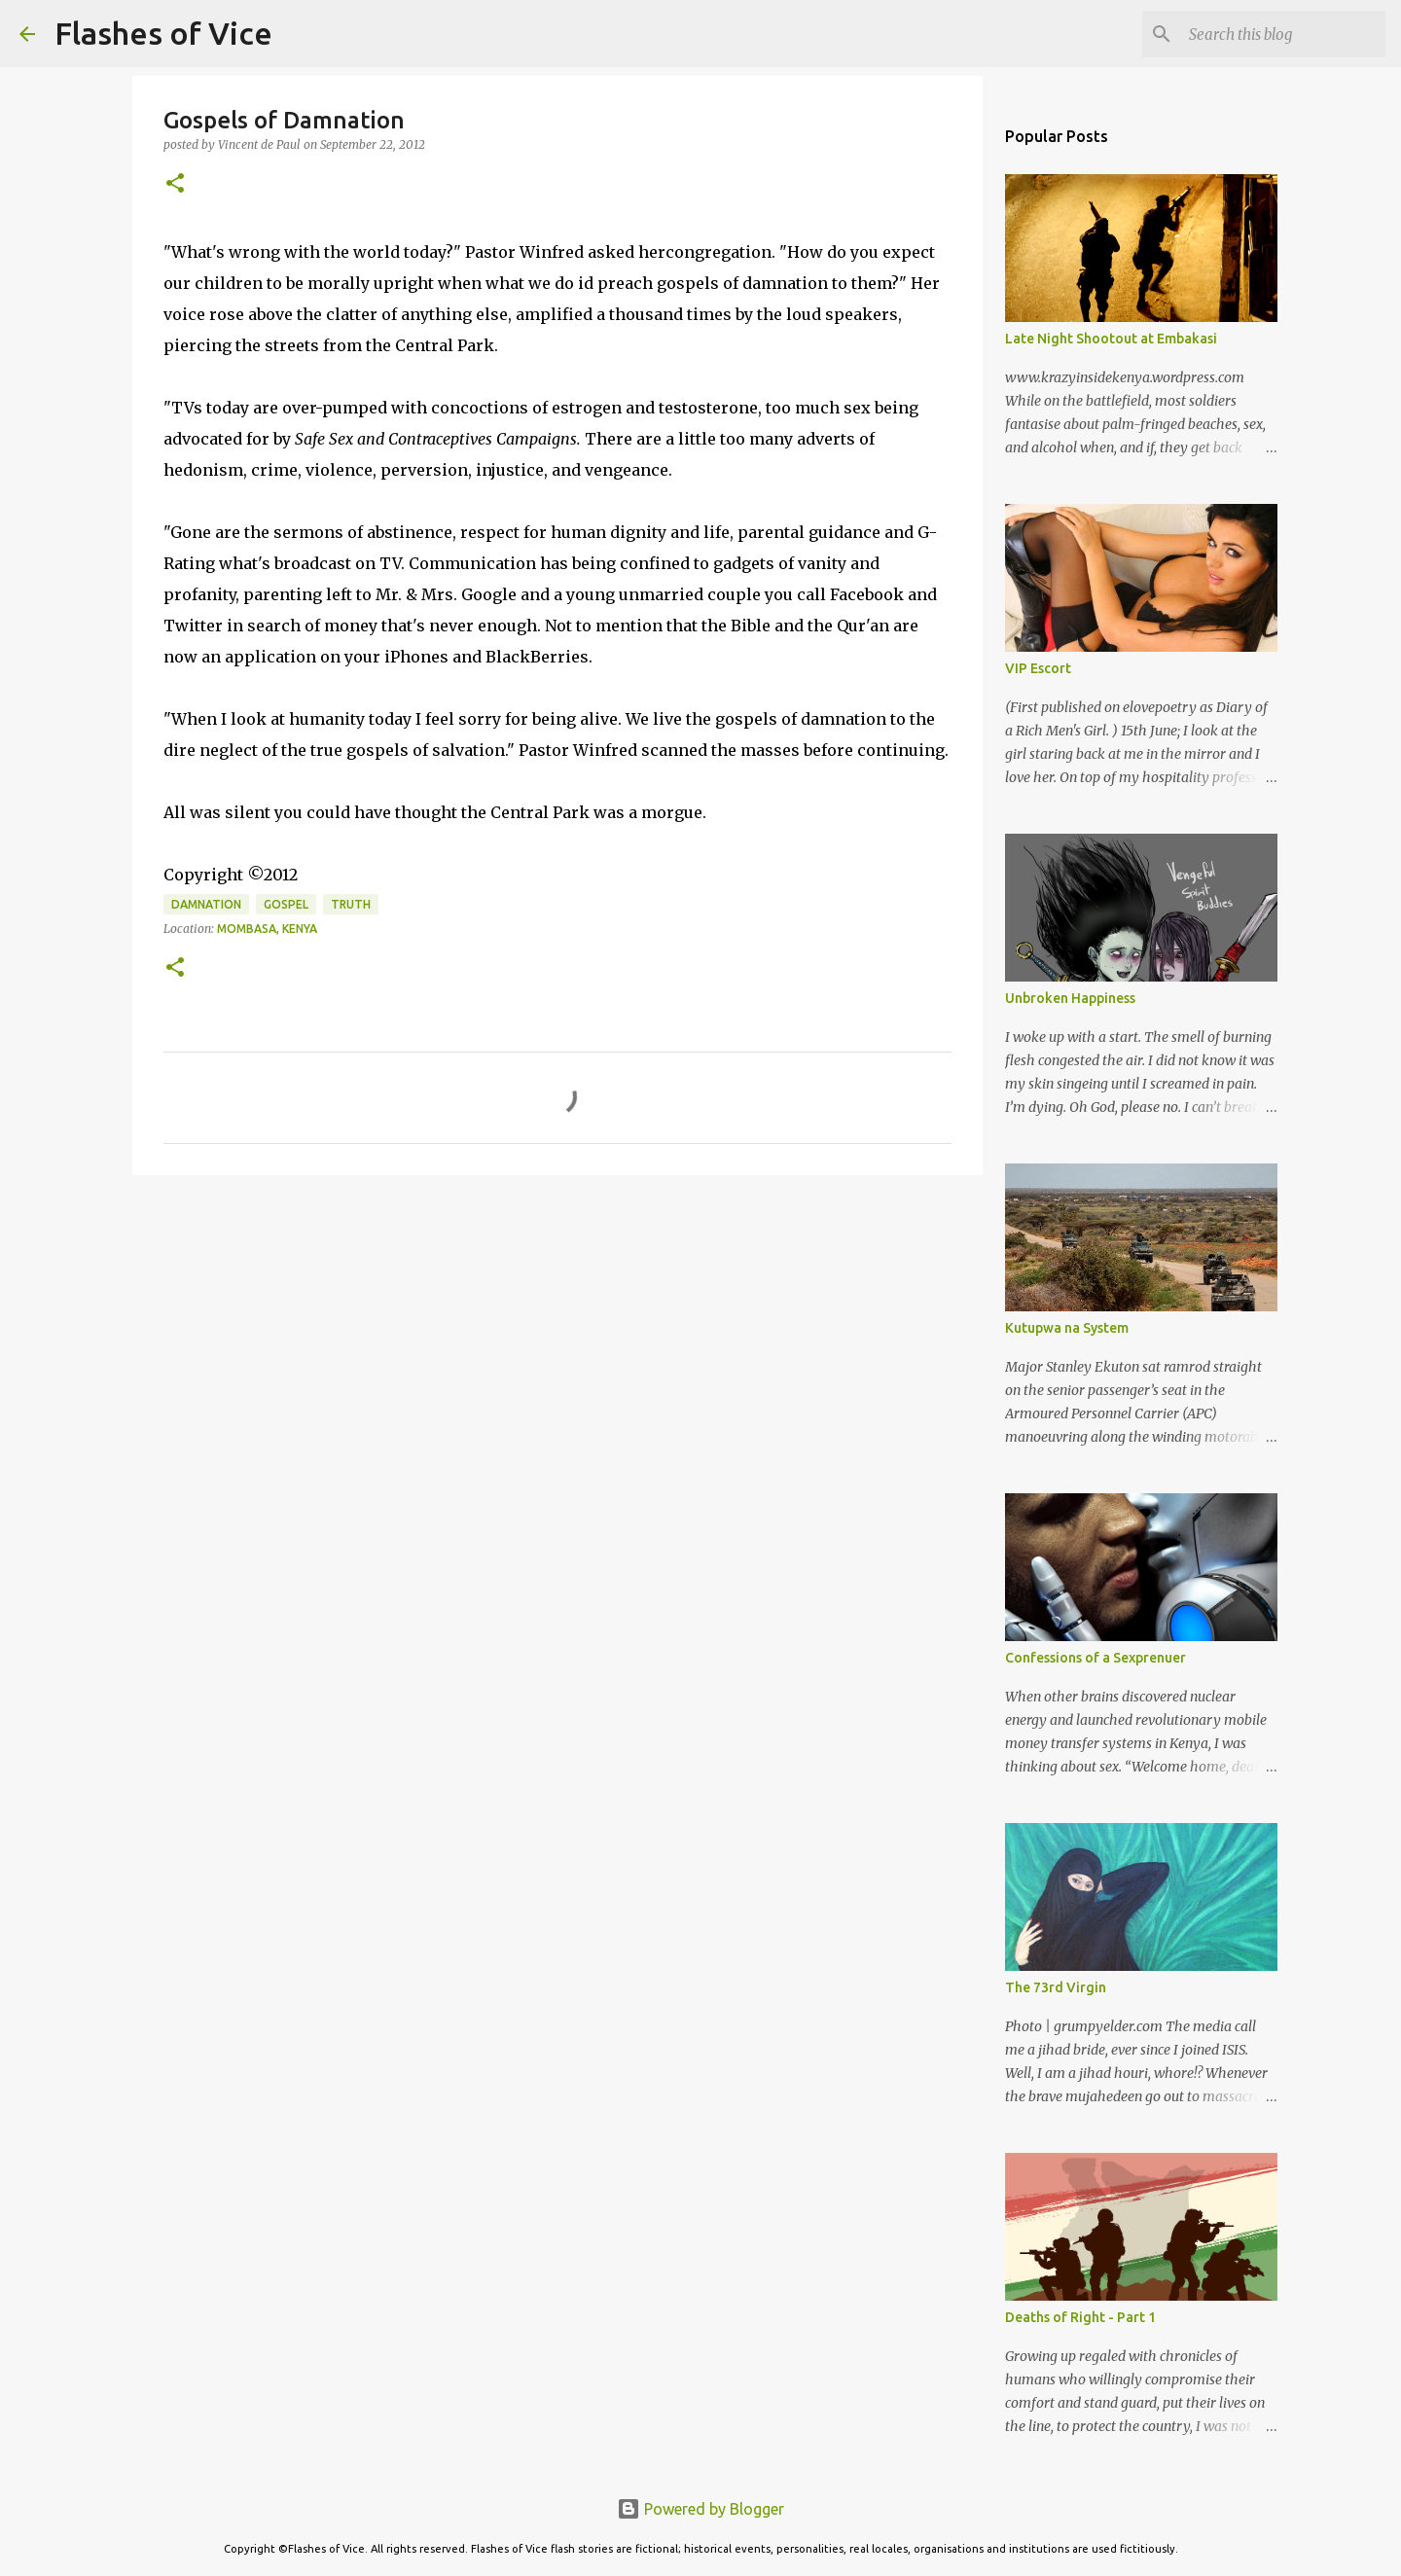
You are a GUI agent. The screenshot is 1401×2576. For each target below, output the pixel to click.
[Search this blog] (1283, 34)
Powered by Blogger (700, 2509)
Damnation (206, 904)
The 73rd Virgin (1055, 1987)
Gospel (286, 904)
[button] (175, 184)
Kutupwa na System (1067, 1328)
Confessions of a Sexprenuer (1095, 1657)
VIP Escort (1038, 668)
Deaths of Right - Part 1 (1080, 2317)
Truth (351, 904)
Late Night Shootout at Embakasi (1111, 338)
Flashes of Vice (163, 33)
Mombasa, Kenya (267, 928)
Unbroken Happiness (1070, 998)
